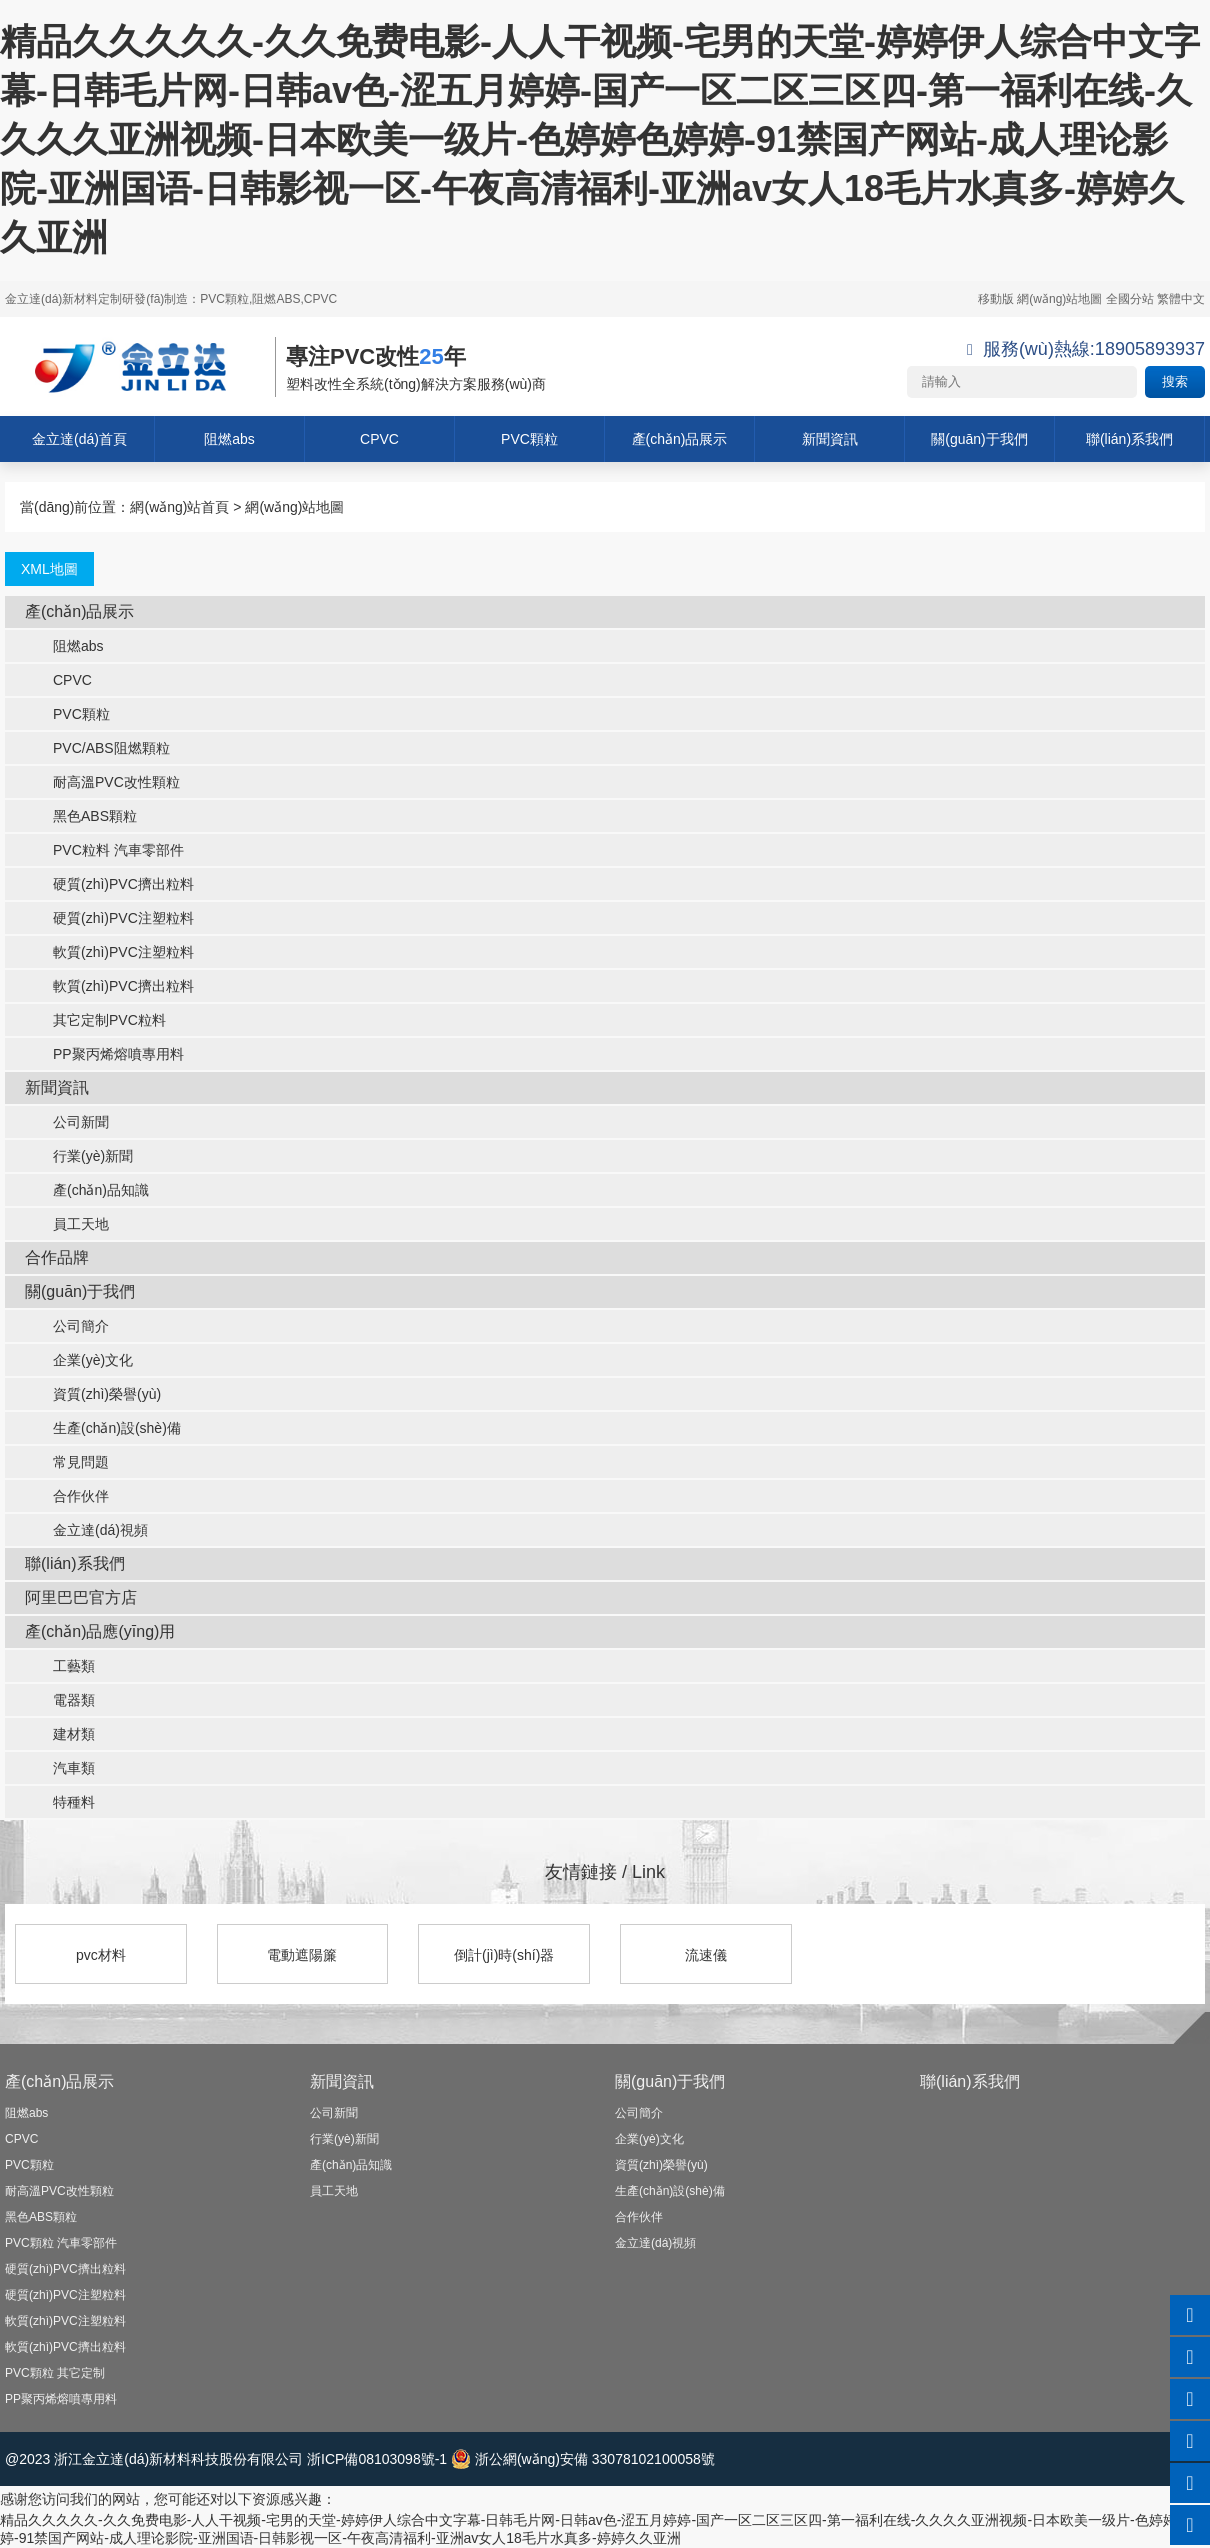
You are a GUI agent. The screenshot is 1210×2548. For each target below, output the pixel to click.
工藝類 (60, 1666)
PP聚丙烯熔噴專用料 (104, 1054)
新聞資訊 (830, 439)
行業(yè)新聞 (79, 1156)
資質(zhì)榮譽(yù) (93, 1394)
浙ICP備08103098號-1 (377, 2459)
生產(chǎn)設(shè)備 (103, 1428)
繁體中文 (1181, 299)
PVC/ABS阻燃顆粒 (97, 748)
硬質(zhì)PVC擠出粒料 (109, 884)
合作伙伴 (67, 1496)
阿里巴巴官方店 (81, 1597)
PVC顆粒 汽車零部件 (61, 2243)
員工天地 (67, 1224)
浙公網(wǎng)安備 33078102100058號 (583, 2459)
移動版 (996, 299)
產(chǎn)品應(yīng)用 (100, 1631)
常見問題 (67, 1462)
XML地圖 (49, 569)
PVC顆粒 (224, 299)
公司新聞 (67, 1122)
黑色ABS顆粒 (81, 816)
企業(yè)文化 (79, 1360)
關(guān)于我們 (979, 439)
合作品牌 (57, 1257)
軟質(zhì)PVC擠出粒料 (109, 986)
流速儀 (706, 1955)
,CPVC (318, 299)
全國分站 (1130, 299)
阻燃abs (229, 439)
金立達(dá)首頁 (79, 439)
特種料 (60, 1802)
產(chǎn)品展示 (680, 439)
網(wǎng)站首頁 (179, 507)
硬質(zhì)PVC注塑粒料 (109, 918)
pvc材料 (101, 1955)
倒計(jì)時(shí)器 (504, 1955)
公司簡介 (67, 1326)
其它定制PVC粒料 (95, 1020)
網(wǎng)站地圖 (1059, 299)
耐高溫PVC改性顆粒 (102, 782)
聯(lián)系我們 (1129, 439)
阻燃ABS (276, 299)
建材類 (60, 1734)
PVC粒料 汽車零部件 (104, 850)
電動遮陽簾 (302, 1955)
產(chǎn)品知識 (87, 1190)
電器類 (60, 1700)
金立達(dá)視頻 (86, 1530)
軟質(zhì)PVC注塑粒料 (109, 952)
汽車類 (60, 1768)
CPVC (379, 439)
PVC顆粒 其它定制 (55, 2373)
